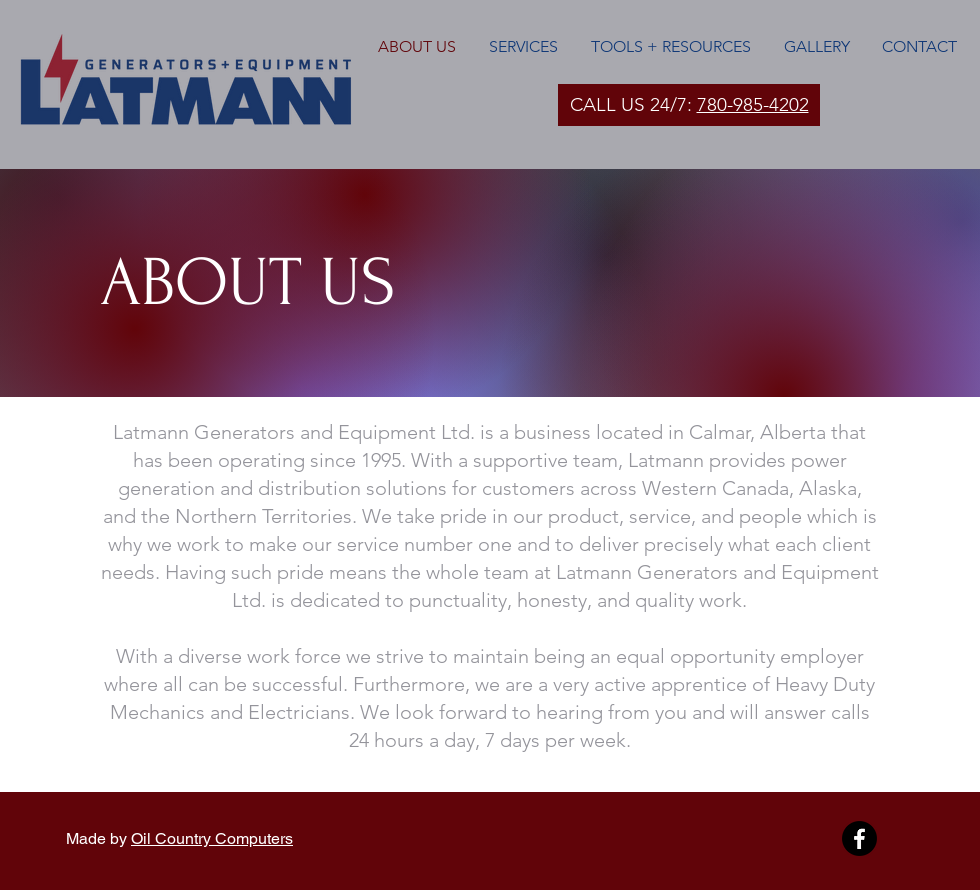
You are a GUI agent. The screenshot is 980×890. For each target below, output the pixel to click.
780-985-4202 (753, 104)
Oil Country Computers (212, 838)
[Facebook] (859, 838)
